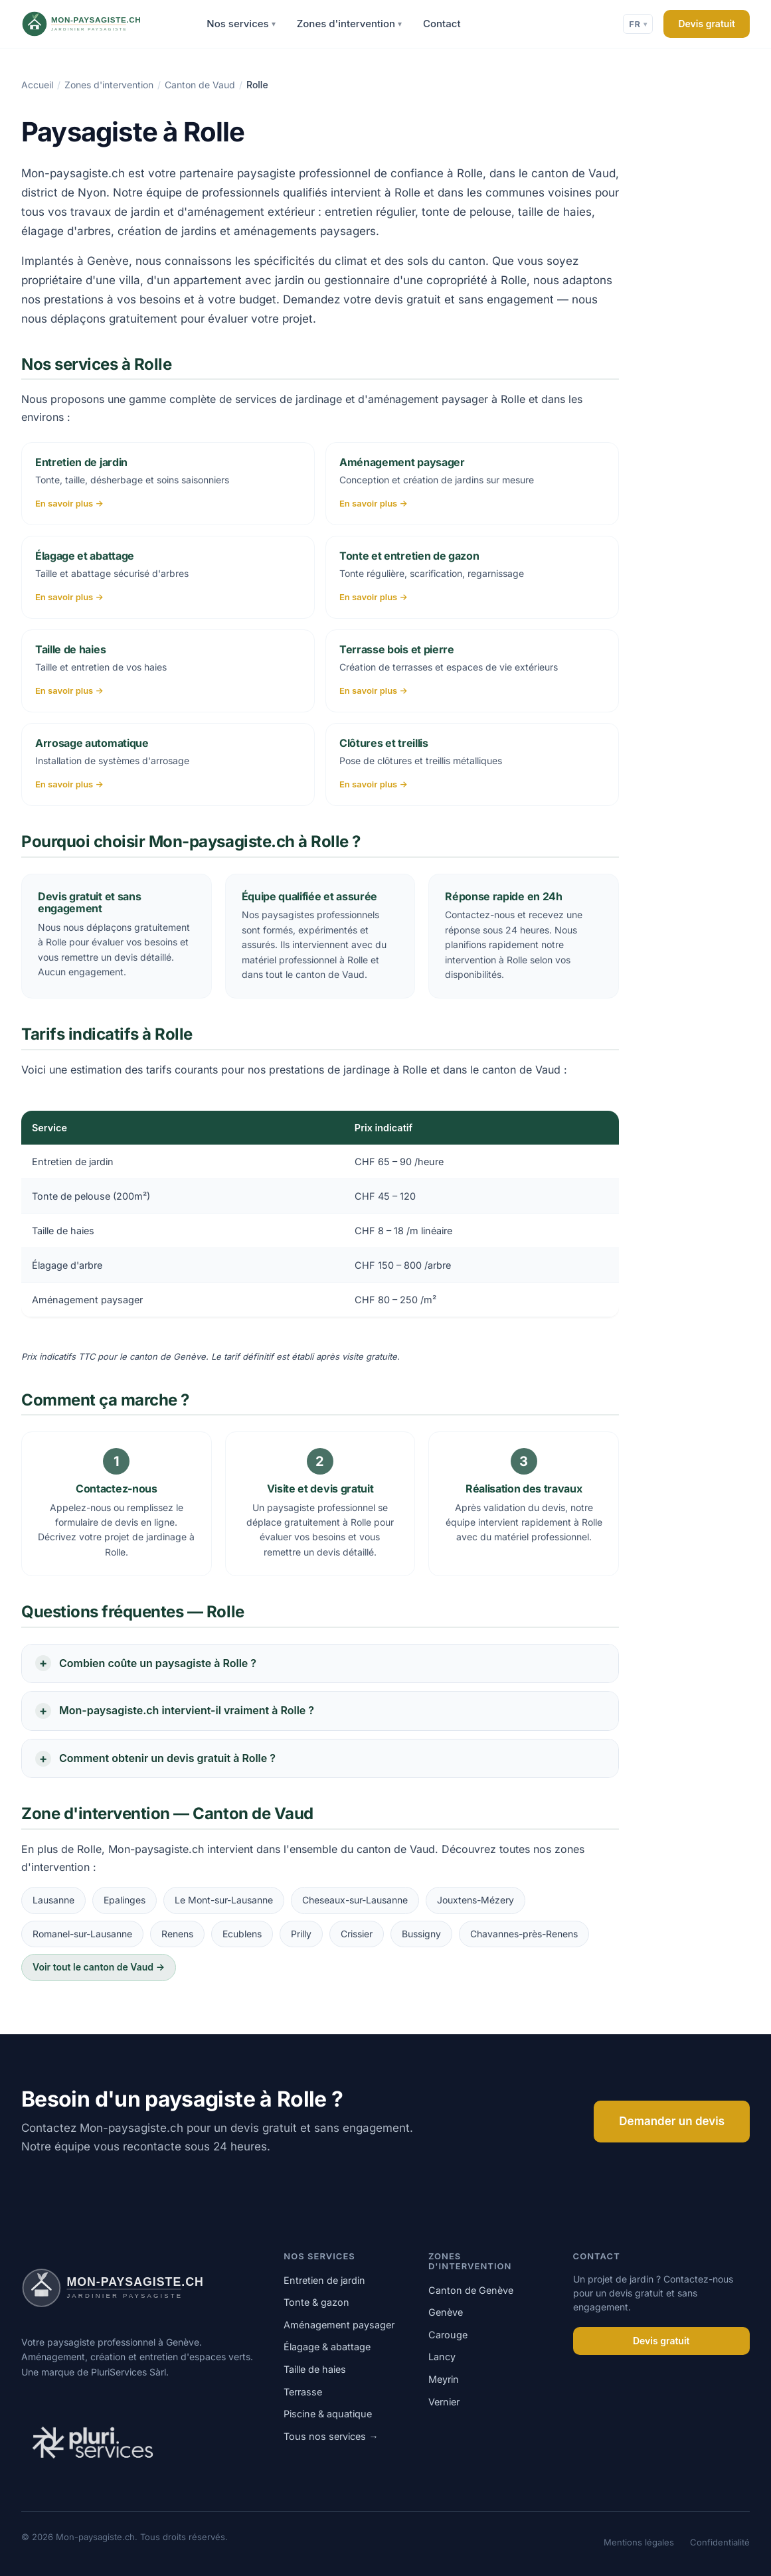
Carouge (448, 2334)
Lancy (442, 2356)
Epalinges (124, 1899)
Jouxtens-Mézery (475, 1899)
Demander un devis (672, 2121)
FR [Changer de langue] (638, 24)
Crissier (357, 1933)
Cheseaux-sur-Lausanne (355, 1899)
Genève (445, 2312)
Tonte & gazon (316, 2302)
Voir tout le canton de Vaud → (99, 1966)
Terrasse (303, 2391)
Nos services (241, 24)
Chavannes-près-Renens (524, 1933)
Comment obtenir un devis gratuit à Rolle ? (167, 1758)
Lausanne (53, 1899)
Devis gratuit (706, 23)
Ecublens (242, 1933)
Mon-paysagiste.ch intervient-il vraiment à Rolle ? (186, 1710)
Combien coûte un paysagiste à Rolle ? (157, 1663)
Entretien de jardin (324, 2280)
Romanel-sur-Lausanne (82, 1933)
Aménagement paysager (339, 2324)
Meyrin (443, 2379)
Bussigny (421, 1933)
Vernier (444, 2401)
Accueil (37, 84)
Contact (442, 23)
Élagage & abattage (327, 2346)
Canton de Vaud (200, 84)
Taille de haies (315, 2369)
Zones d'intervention (349, 24)
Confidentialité (720, 2542)
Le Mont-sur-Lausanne (224, 1899)
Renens (177, 1933)
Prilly (301, 1933)
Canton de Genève (470, 2290)
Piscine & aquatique (328, 2413)
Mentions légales (639, 2542)
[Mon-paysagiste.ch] (98, 24)
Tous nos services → (331, 2436)
